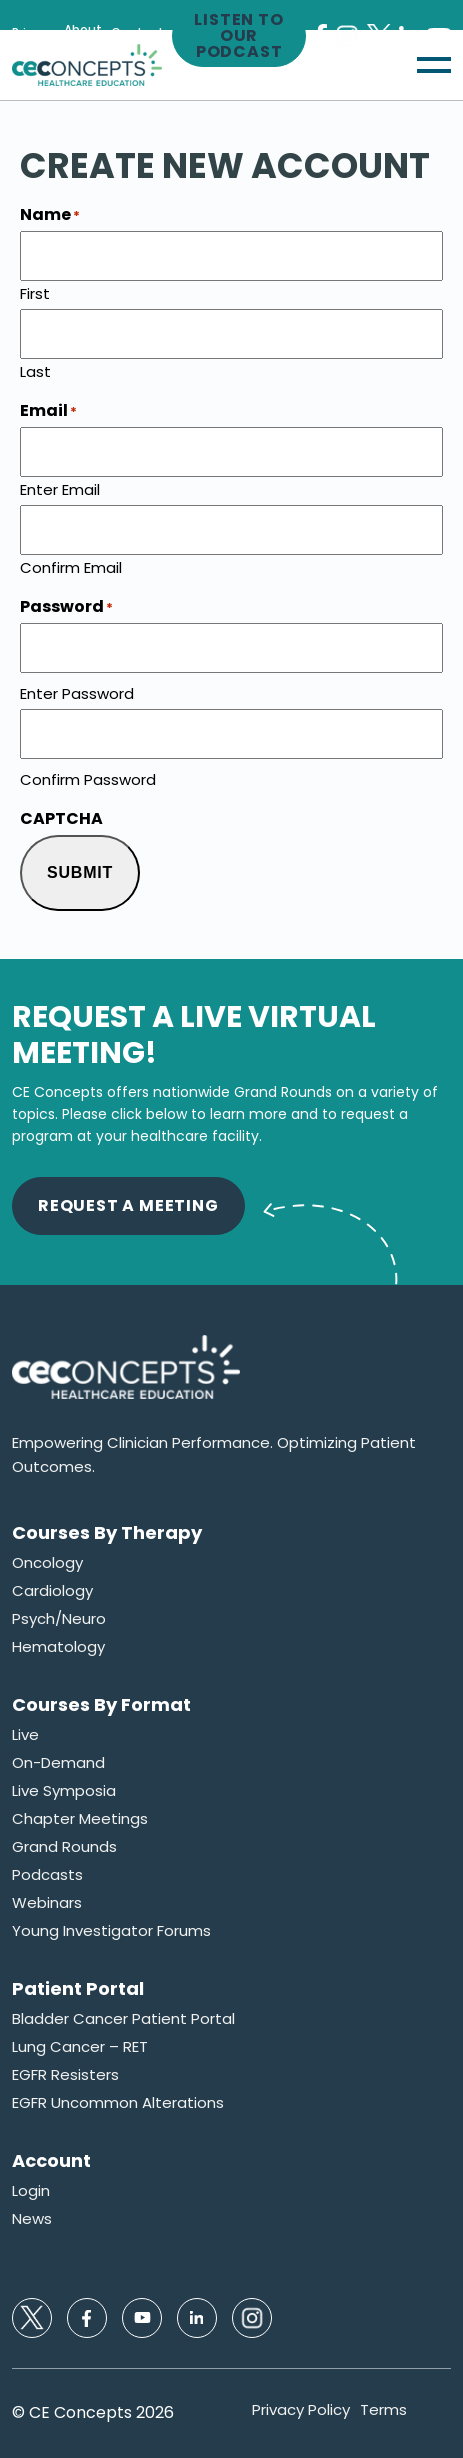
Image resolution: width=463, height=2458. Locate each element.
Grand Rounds (64, 1847)
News (32, 2219)
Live (25, 1735)
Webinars (47, 1903)
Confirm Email (71, 566)
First (35, 292)
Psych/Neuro (59, 1619)
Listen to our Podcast (238, 36)
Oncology (47, 1563)
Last (35, 370)
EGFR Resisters (65, 2075)
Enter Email (60, 488)
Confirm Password (88, 778)
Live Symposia (64, 1791)
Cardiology (52, 1591)
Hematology (58, 1647)
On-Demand (58, 1763)
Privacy (33, 33)
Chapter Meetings (80, 1819)
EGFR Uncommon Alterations (118, 2103)
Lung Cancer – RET (80, 2047)
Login (31, 2191)
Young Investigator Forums (111, 1931)
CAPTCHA (61, 819)
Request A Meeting (128, 1205)
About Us (83, 36)
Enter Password (77, 692)
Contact (137, 33)
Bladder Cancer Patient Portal (123, 2019)
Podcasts (47, 1875)
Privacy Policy (301, 2410)
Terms (383, 2410)
